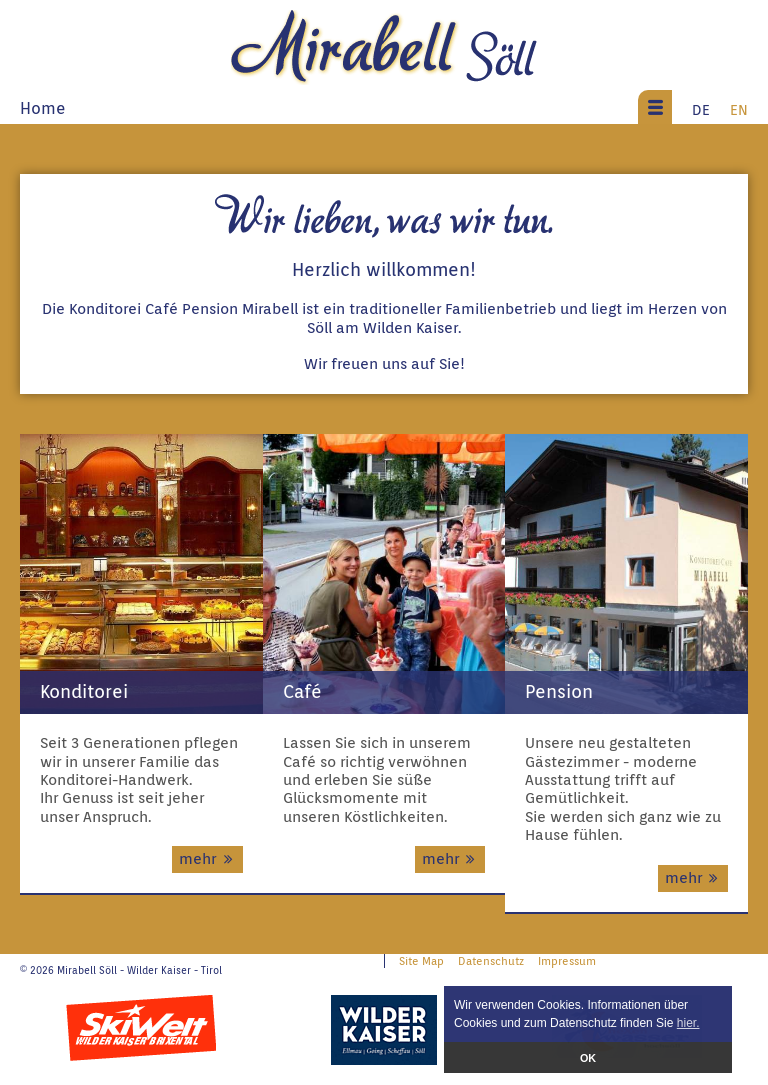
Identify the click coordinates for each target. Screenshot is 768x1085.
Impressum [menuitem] (567, 961)
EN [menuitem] (739, 109)
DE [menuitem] (701, 109)
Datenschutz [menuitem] (491, 961)
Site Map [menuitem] (421, 961)
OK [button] (588, 1058)
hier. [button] (688, 1023)
